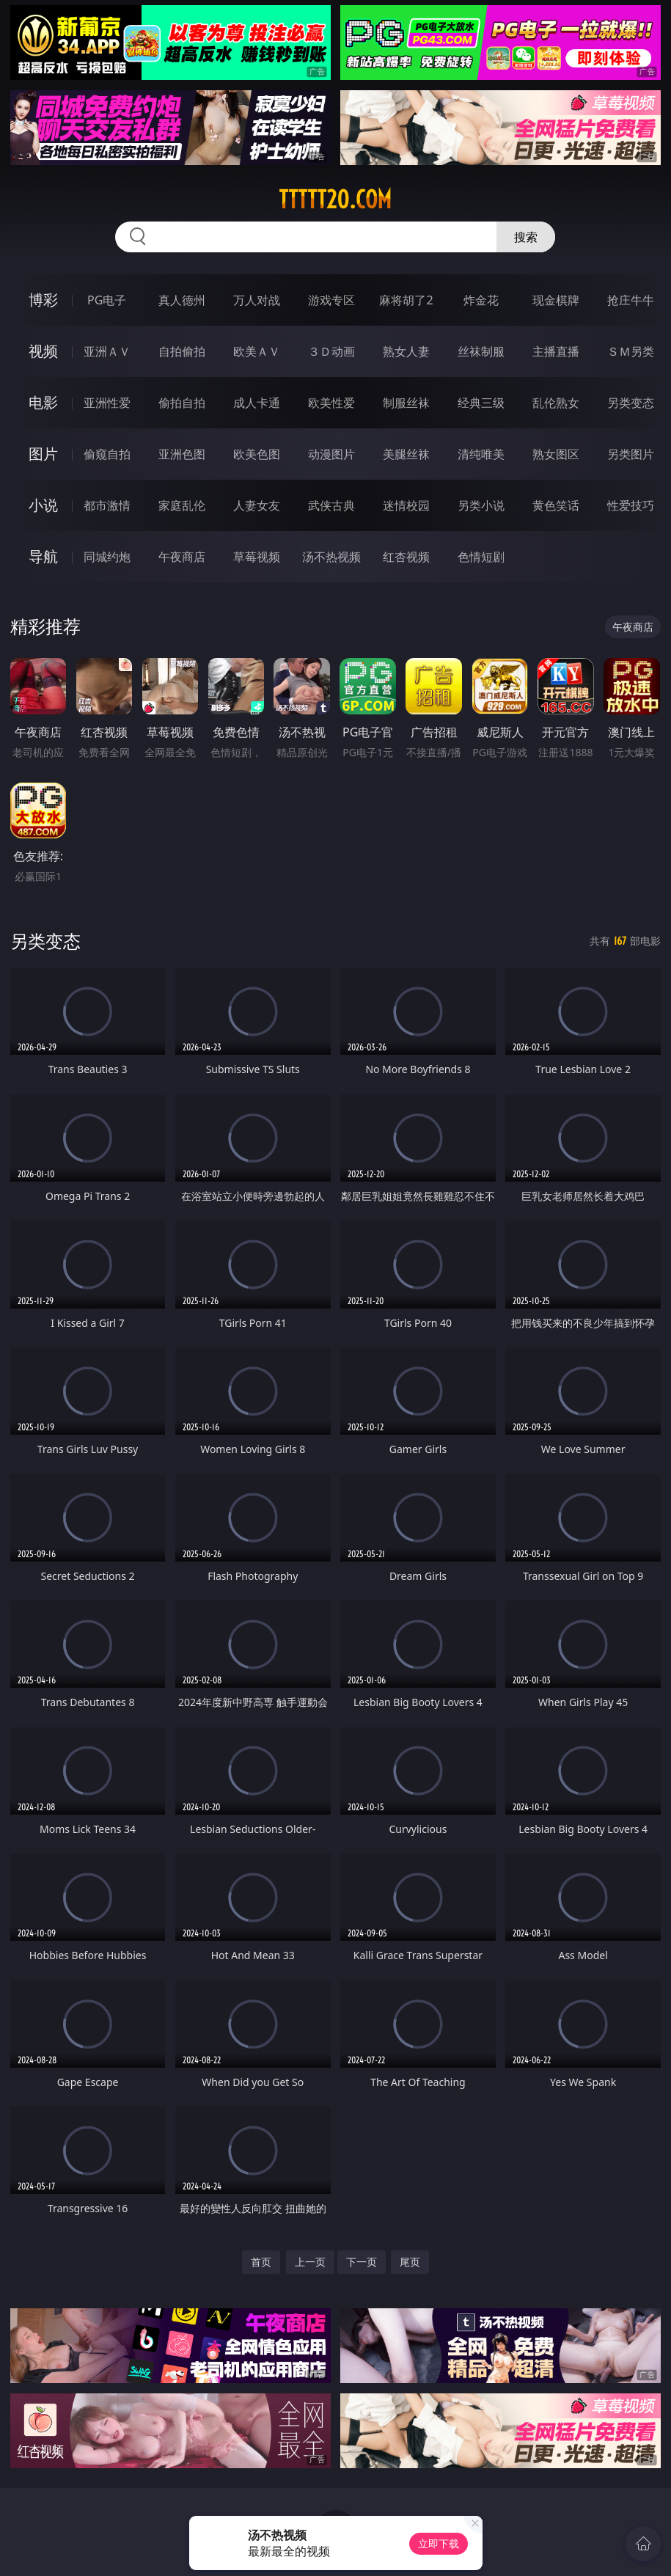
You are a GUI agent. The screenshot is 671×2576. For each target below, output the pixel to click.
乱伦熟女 (555, 403)
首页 (261, 2262)
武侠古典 (331, 505)
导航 (43, 556)
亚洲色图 (181, 454)
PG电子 (106, 300)
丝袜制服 (481, 351)
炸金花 (481, 300)
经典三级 (481, 403)
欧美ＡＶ (256, 351)
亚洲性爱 (107, 403)
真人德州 (181, 300)
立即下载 (438, 2543)
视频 (43, 351)
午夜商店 (181, 557)
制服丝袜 (406, 403)
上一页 (310, 2262)
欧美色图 (256, 454)
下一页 (361, 2262)
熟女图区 (555, 454)
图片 (43, 454)
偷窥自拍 (107, 454)
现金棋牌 (555, 300)
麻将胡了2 (406, 300)
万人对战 (256, 300)
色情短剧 (481, 557)
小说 (43, 505)
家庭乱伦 (181, 505)
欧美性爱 (331, 403)
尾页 (410, 2262)
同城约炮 (107, 557)
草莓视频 (256, 557)
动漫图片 (331, 454)
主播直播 (555, 351)
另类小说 (481, 505)
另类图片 (630, 454)
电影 (43, 402)
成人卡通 (256, 403)
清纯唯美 (481, 454)
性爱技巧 (630, 505)
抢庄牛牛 (630, 300)
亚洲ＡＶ (107, 351)
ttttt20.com (335, 199)
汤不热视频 (331, 557)
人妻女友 (256, 505)
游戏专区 (331, 300)
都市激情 (107, 505)
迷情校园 (406, 505)
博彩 (43, 300)
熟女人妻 (406, 351)
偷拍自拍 (181, 403)
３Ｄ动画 (331, 351)
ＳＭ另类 (630, 351)
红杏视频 (406, 557)
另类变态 (630, 403)
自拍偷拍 (181, 351)
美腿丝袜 (406, 454)
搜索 (526, 237)
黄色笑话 (555, 505)
